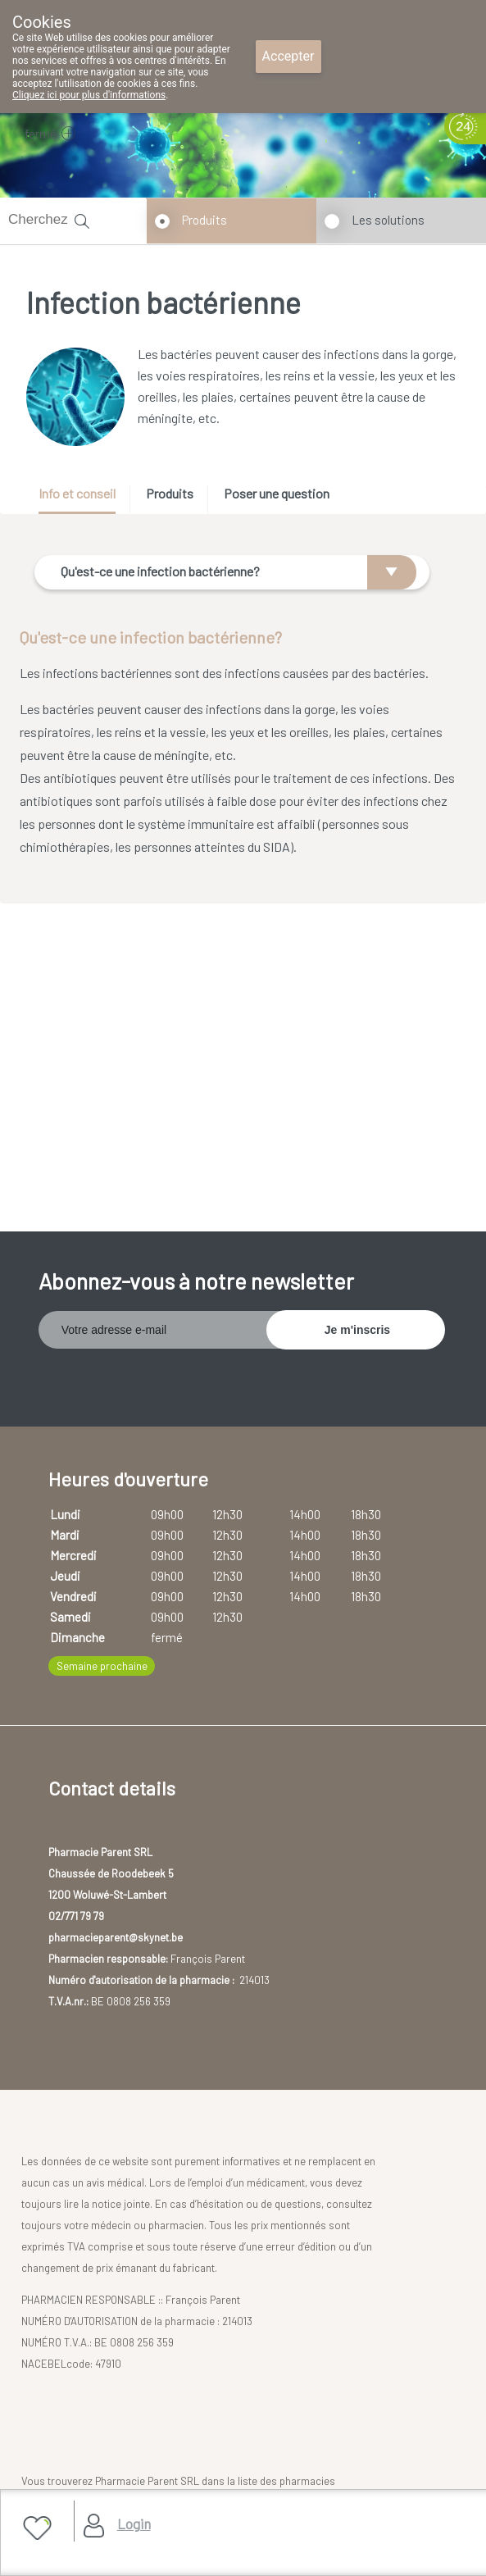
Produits (204, 219)
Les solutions (388, 219)
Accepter (288, 56)
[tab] (83, 499)
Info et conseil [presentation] (77, 493)
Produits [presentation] (169, 493)
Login (134, 2523)
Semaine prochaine (102, 1666)
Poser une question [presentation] (276, 493)
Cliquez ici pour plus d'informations (89, 95)
